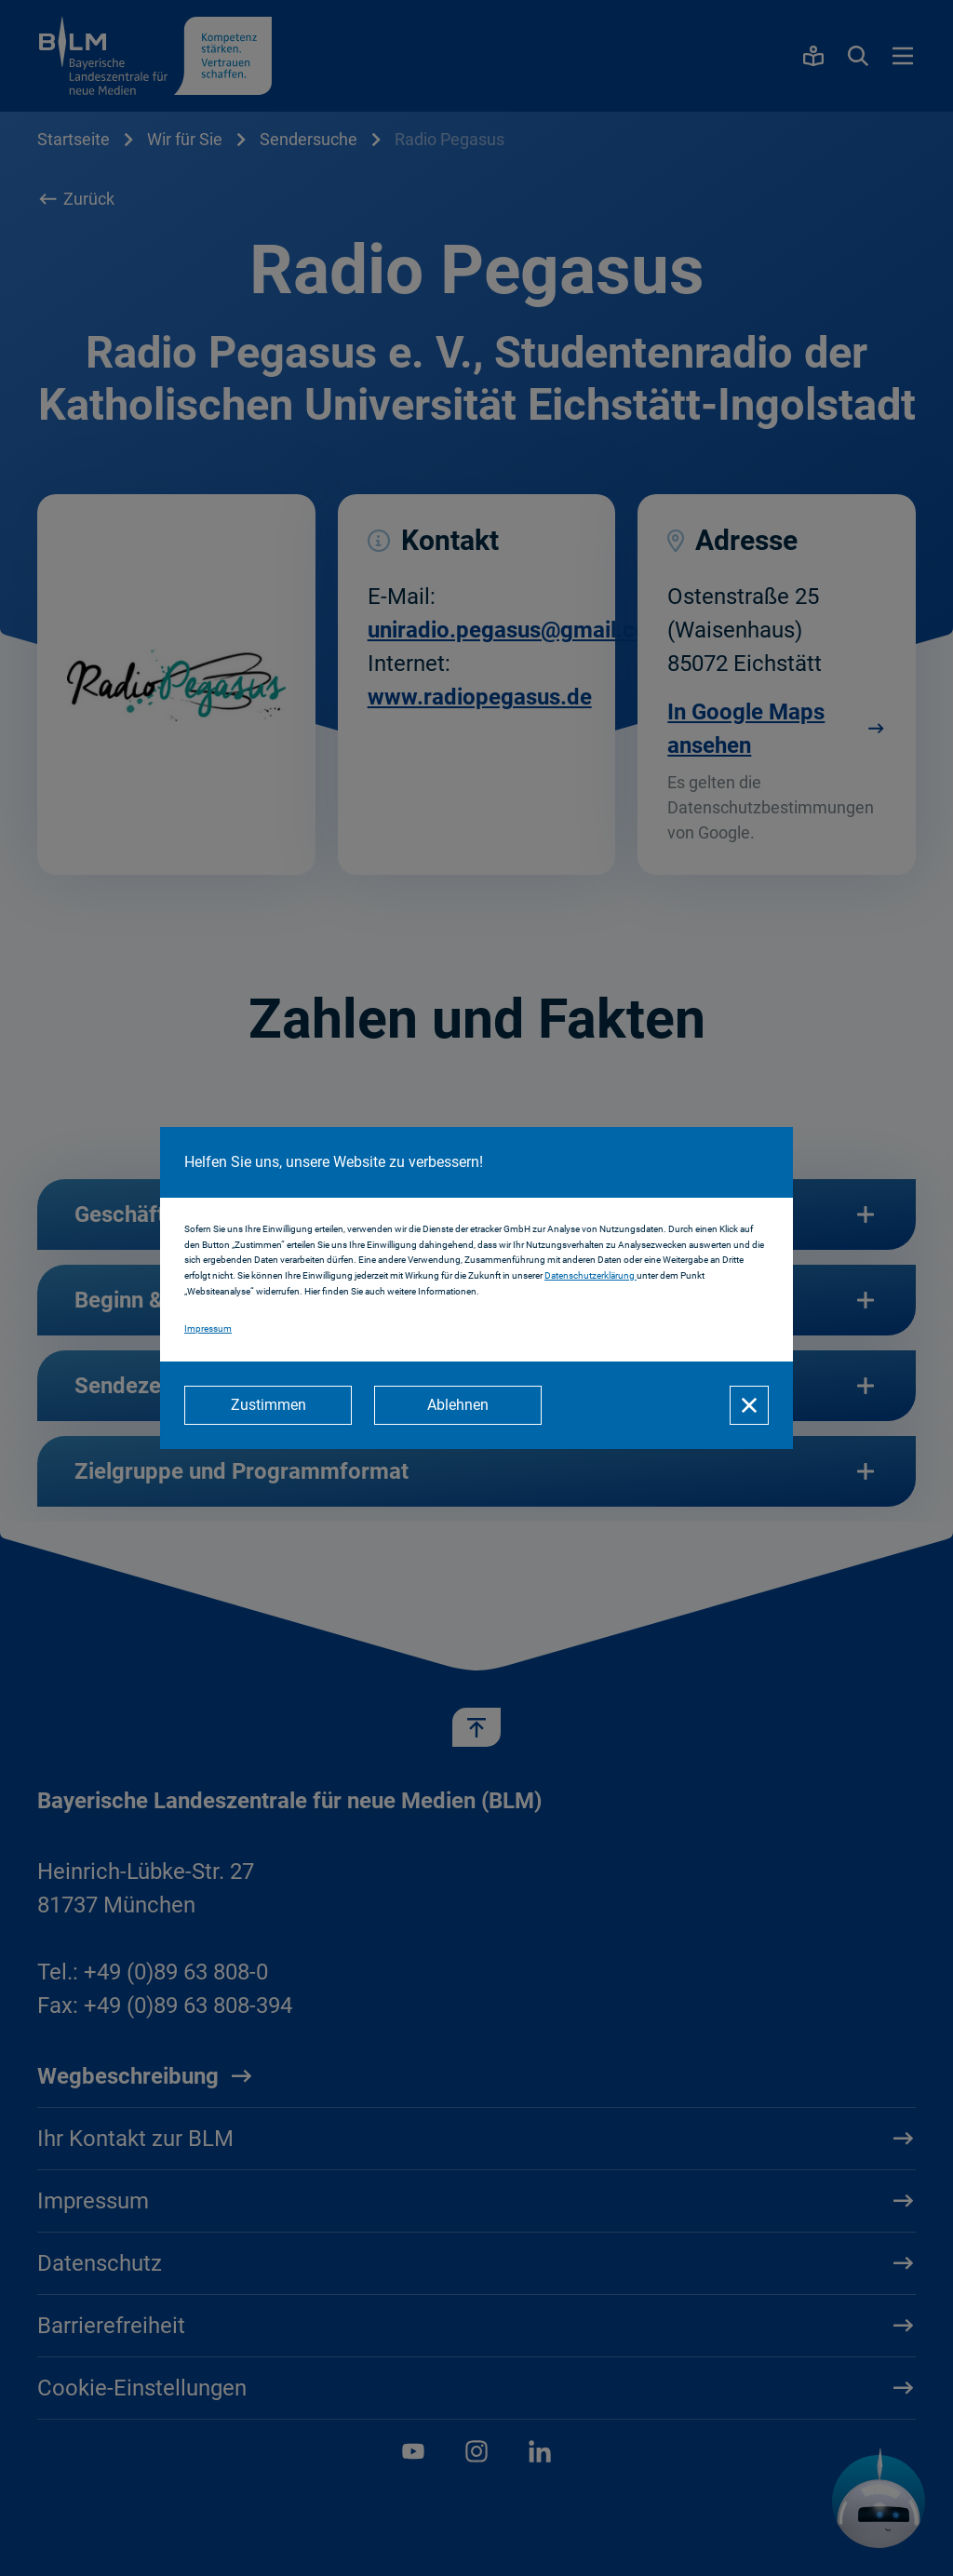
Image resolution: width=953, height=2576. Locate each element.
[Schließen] (749, 1405)
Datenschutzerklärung (590, 1275)
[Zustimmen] (268, 1405)
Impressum (208, 1328)
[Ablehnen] (458, 1405)
